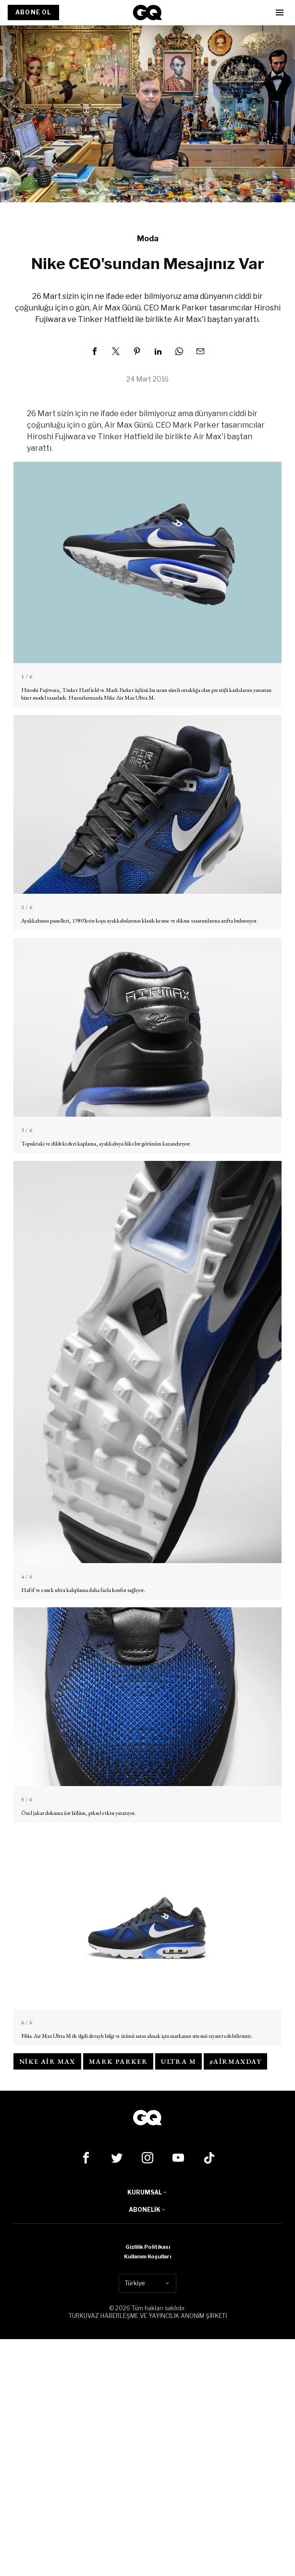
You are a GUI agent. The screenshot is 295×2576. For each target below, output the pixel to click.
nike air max (47, 2061)
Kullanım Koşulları (147, 2256)
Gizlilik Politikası (147, 2246)
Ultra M (178, 2061)
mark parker (118, 2061)
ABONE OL (33, 12)
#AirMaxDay (235, 2061)
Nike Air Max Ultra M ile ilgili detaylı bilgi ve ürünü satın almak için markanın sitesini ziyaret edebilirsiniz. (137, 2036)
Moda (148, 238)
